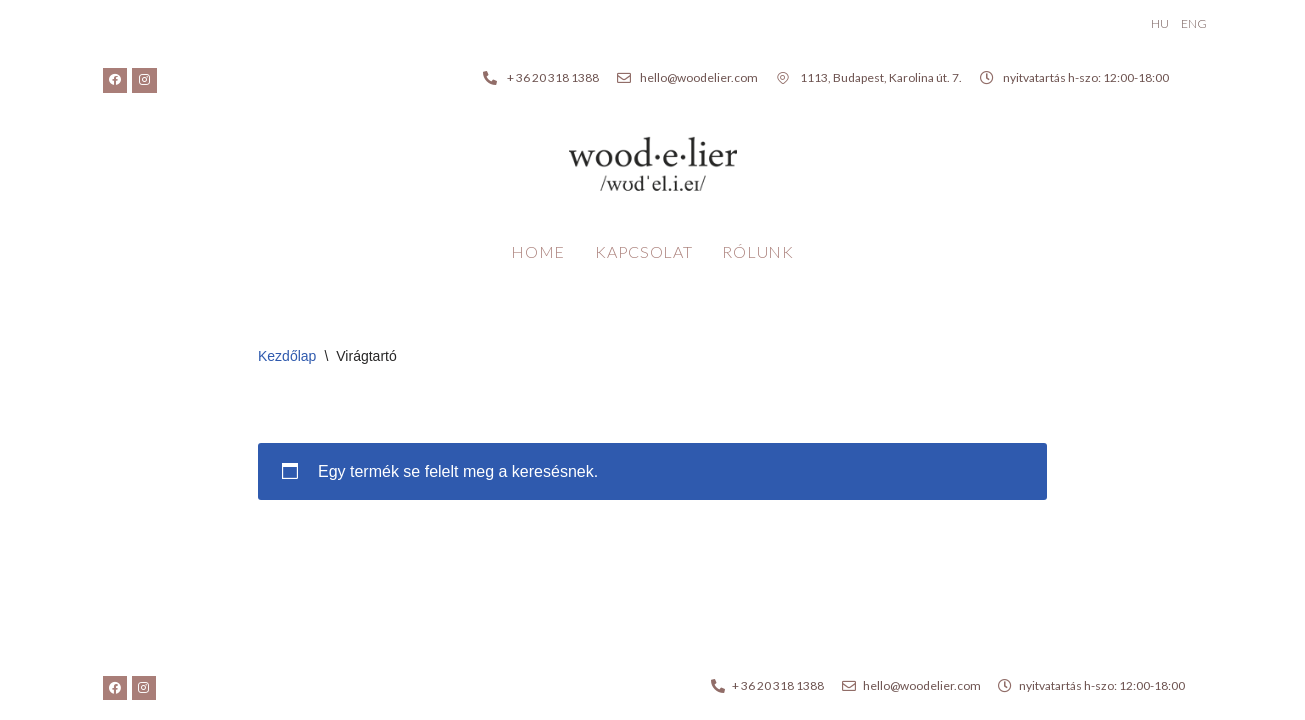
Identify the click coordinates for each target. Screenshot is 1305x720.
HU (1160, 23)
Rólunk (757, 251)
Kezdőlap (287, 356)
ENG (1194, 23)
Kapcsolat (643, 251)
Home (538, 251)
